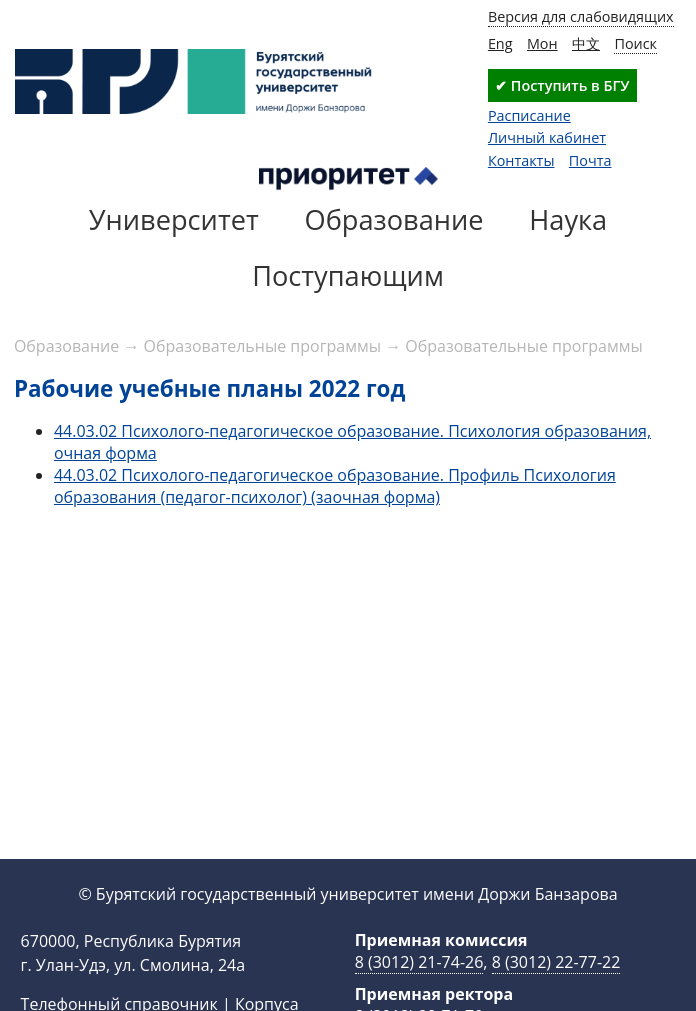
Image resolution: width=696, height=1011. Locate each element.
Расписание (529, 115)
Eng (500, 43)
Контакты (521, 160)
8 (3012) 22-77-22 (556, 962)
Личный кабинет (547, 137)
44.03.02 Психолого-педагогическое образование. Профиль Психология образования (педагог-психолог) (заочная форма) (335, 486)
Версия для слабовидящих (581, 16)
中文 (586, 43)
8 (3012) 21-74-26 (419, 962)
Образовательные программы (262, 346)
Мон (542, 43)
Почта (590, 160)
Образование (66, 346)
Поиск (635, 43)
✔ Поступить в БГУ (562, 85)
